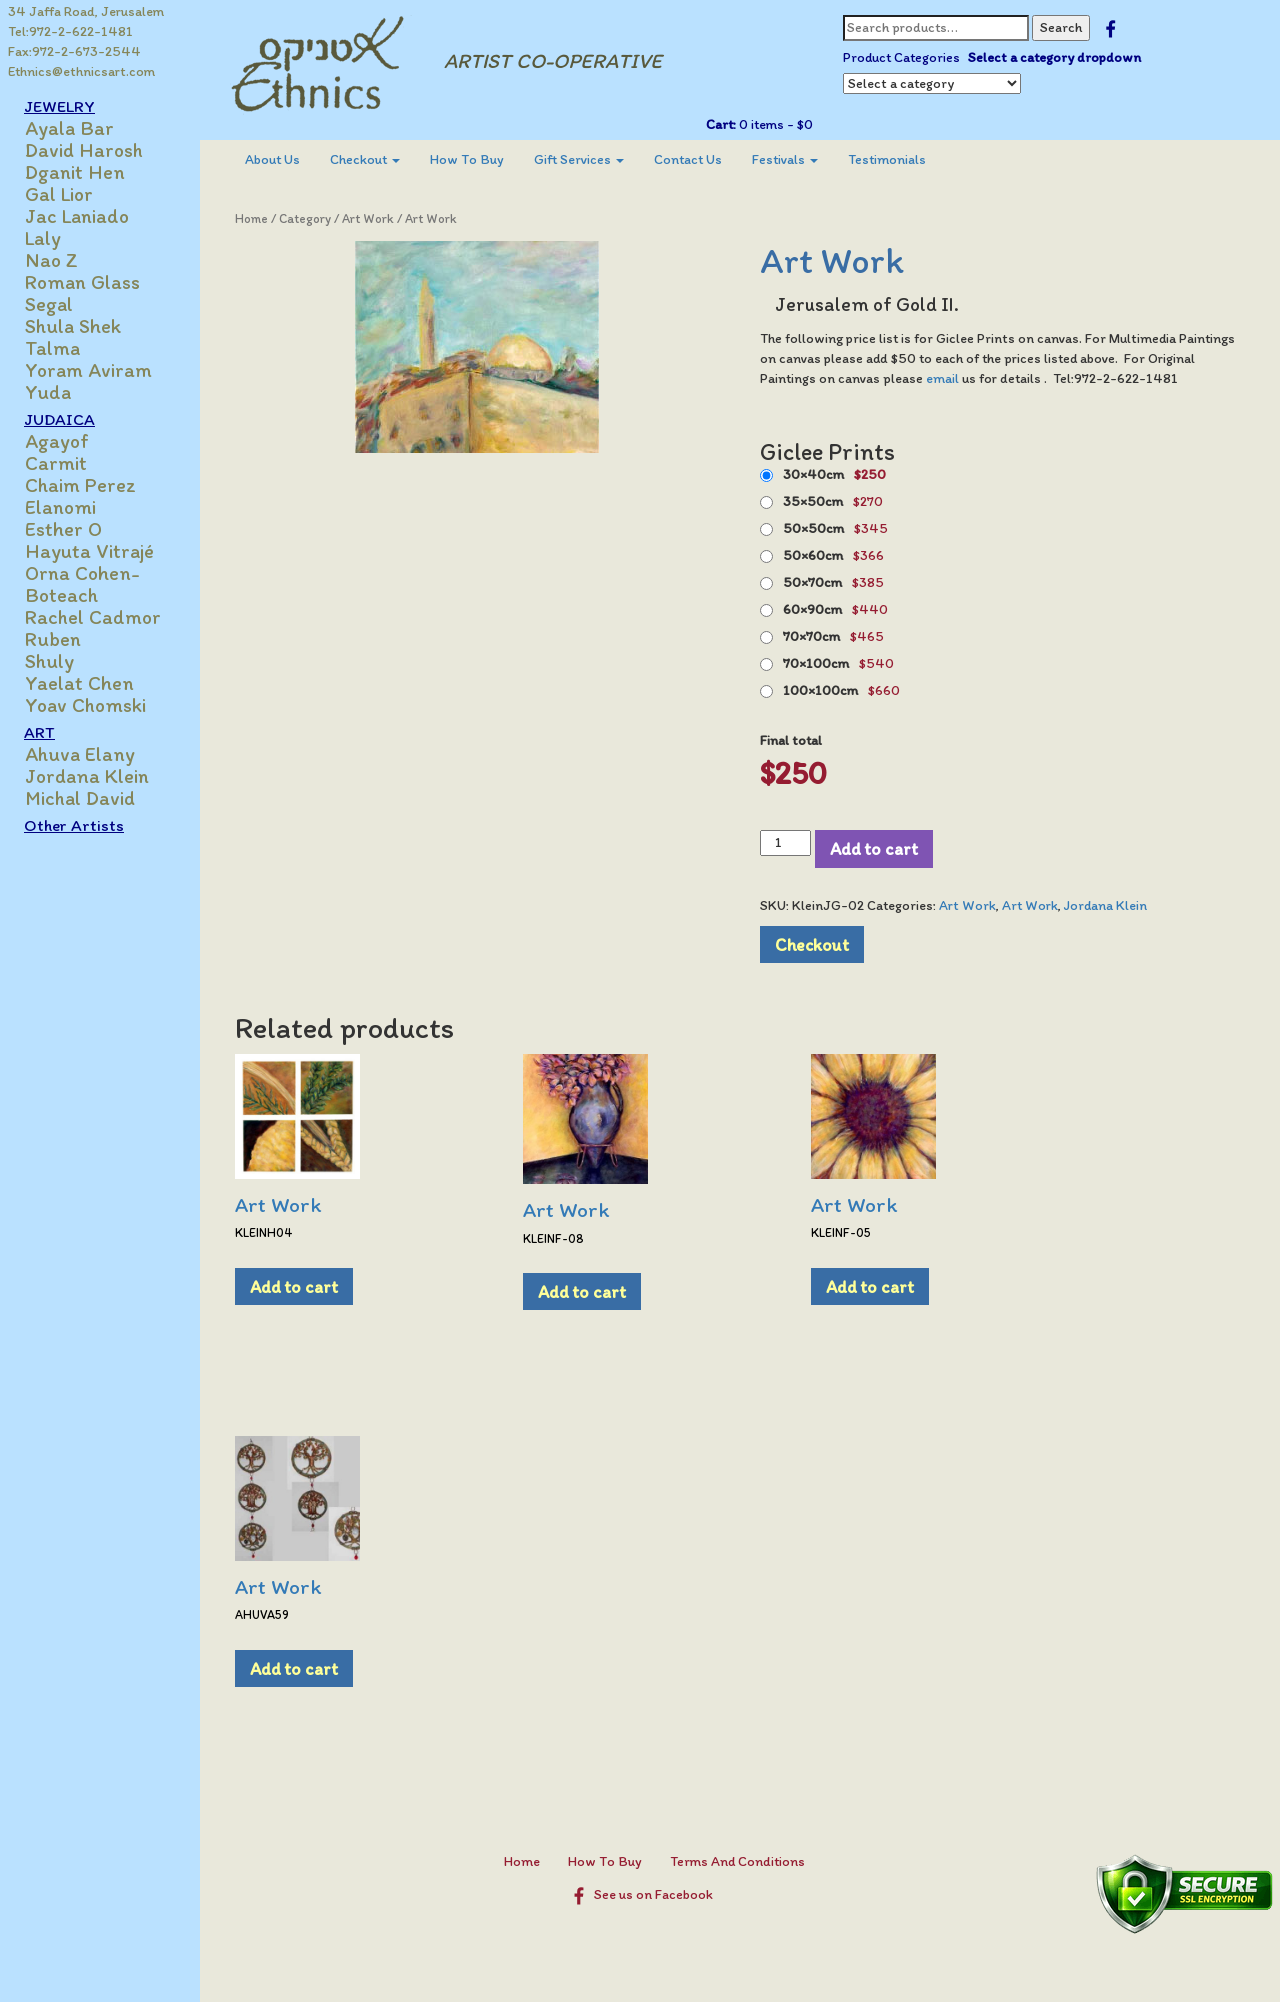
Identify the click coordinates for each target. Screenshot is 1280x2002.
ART (39, 732)
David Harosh (84, 150)
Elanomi (60, 507)
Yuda (48, 392)
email (944, 378)
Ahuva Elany (80, 754)
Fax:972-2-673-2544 (74, 51)
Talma (52, 348)
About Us (272, 159)
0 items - (774, 124)
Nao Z (51, 260)
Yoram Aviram (88, 370)
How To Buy (467, 159)
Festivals (785, 159)
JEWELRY (59, 106)
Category (305, 218)
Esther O (63, 529)
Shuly (49, 661)
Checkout (365, 159)
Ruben (53, 639)
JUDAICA (59, 419)
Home (251, 218)
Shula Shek (73, 326)
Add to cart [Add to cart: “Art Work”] (294, 1286)
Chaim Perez (80, 485)
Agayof (57, 441)
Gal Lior (59, 194)
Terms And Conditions (737, 1861)
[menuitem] (272, 160)
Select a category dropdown (1054, 57)
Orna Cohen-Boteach (82, 584)
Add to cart (874, 848)
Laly (43, 238)
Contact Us (688, 159)
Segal (49, 304)
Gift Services (579, 159)
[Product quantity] (785, 843)
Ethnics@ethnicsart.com (81, 71)
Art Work (368, 218)
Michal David (80, 798)
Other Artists (74, 825)
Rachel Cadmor (93, 617)
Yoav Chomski (85, 705)
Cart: (721, 124)
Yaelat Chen (79, 683)
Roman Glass (82, 282)
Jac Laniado (77, 216)
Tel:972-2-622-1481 (70, 31)
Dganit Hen (75, 172)
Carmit (56, 463)
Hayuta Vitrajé (89, 551)
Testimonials (887, 159)
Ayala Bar (69, 128)
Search (1061, 27)
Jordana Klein (87, 776)
